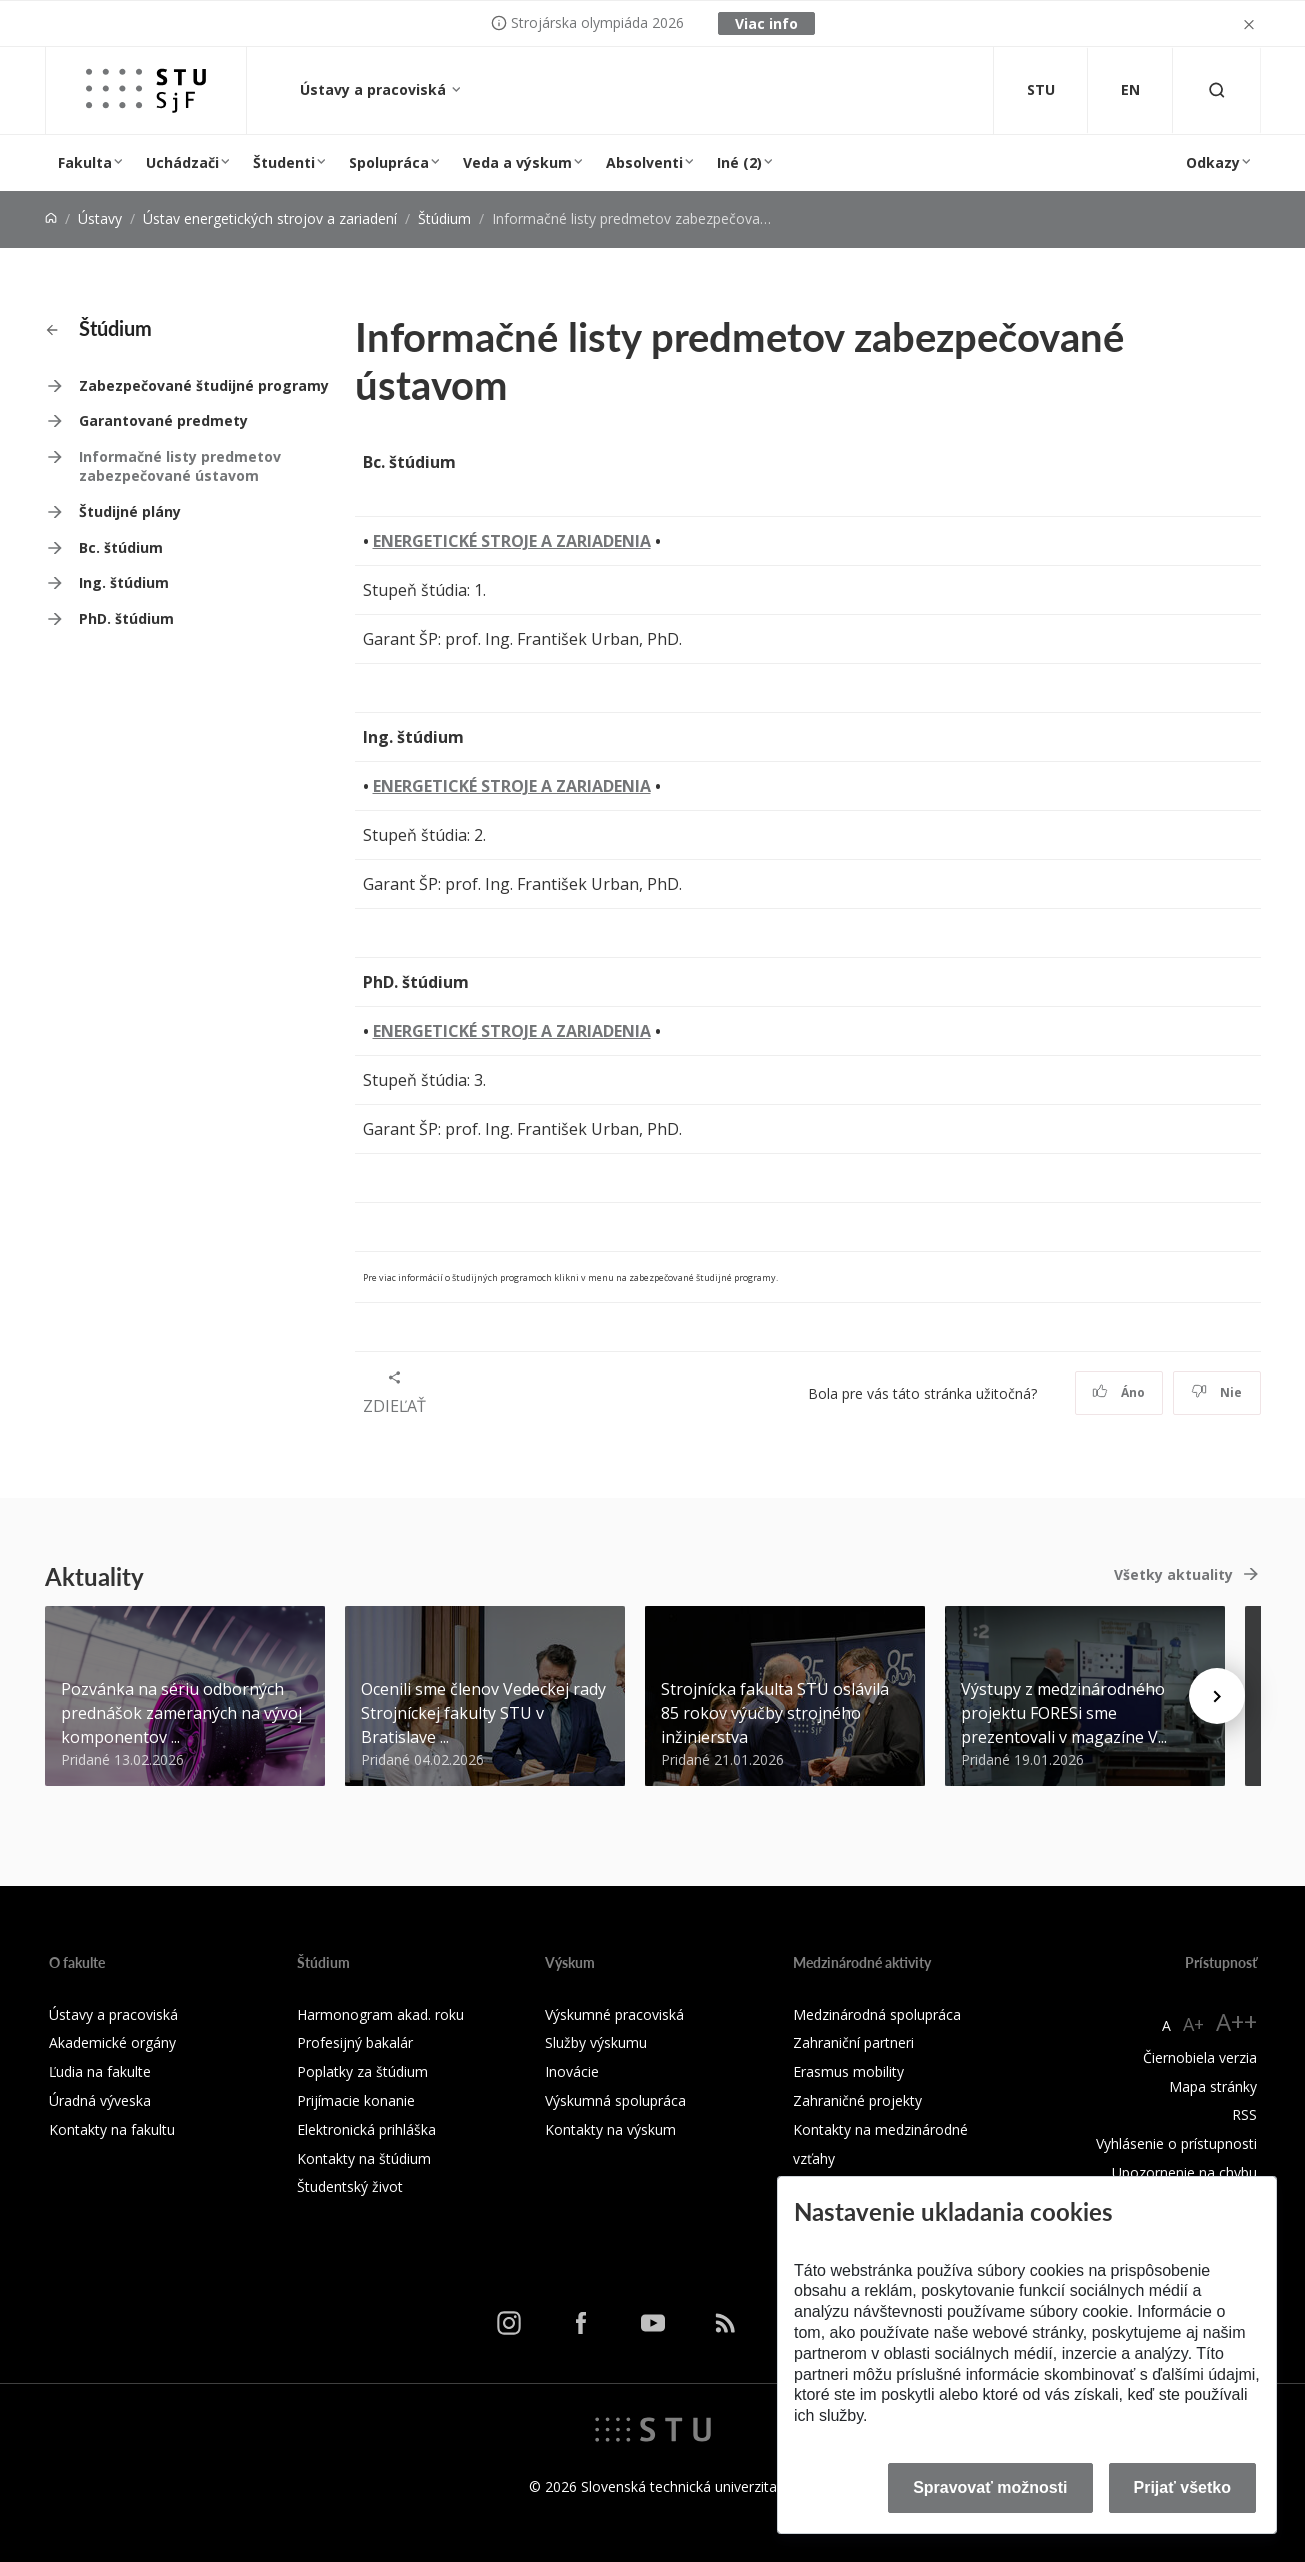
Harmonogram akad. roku (380, 2014)
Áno (1118, 1392)
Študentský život (350, 2186)
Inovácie (572, 2071)
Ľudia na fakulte (100, 2071)
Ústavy (100, 218)
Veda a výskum (517, 162)
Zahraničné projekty (857, 2100)
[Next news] (1217, 1696)
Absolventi (644, 162)
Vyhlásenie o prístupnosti (1176, 2143)
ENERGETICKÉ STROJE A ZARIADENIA (512, 541)
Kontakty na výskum (610, 2129)
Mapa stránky (1213, 2086)
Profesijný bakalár (355, 2042)
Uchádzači (182, 162)
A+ (1193, 2024)
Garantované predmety (163, 420)
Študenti (284, 162)
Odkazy (1213, 162)
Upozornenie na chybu (1184, 2172)
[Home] (51, 218)
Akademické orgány (112, 2042)
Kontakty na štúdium (364, 2158)
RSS (1244, 2114)
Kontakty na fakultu (112, 2129)
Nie (1216, 1392)
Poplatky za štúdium (362, 2071)
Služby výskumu (596, 2042)
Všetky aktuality (1173, 1574)
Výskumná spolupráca (615, 2100)
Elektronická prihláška (366, 2129)
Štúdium (444, 218)
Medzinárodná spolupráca (877, 2014)
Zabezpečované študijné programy (204, 385)
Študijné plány (130, 511)
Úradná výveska (100, 2100)
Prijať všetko (1183, 2487)
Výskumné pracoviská (614, 2014)
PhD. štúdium (126, 618)
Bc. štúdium (121, 547)
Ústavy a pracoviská (375, 89)
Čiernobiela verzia (1200, 2057)
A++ (1236, 2021)
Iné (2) (739, 162)
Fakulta (85, 162)
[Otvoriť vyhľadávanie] (1217, 90)
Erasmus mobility (848, 2071)
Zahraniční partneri (853, 2042)
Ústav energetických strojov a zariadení (270, 218)
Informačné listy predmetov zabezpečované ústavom (180, 466)
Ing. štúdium (124, 582)
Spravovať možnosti (990, 2487)
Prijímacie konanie (356, 2100)
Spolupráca (389, 162)
